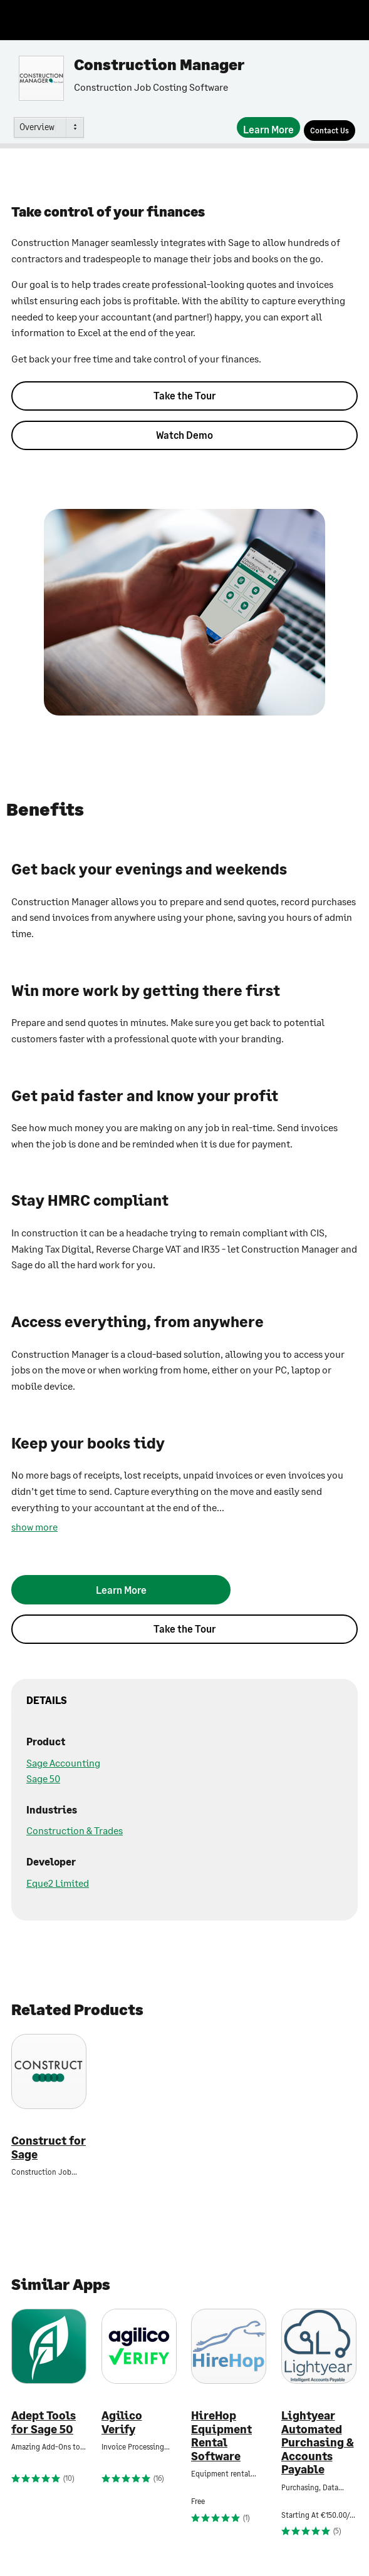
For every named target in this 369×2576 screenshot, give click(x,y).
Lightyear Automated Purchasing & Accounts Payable (317, 2442)
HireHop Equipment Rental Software (221, 2436)
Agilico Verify (121, 2422)
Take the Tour (184, 395)
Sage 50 (43, 1778)
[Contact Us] (329, 130)
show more (34, 1526)
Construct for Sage (48, 2147)
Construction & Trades (74, 1830)
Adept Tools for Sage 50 (43, 2422)
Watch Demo (184, 435)
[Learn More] (268, 127)
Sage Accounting (63, 1762)
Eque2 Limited (57, 1883)
